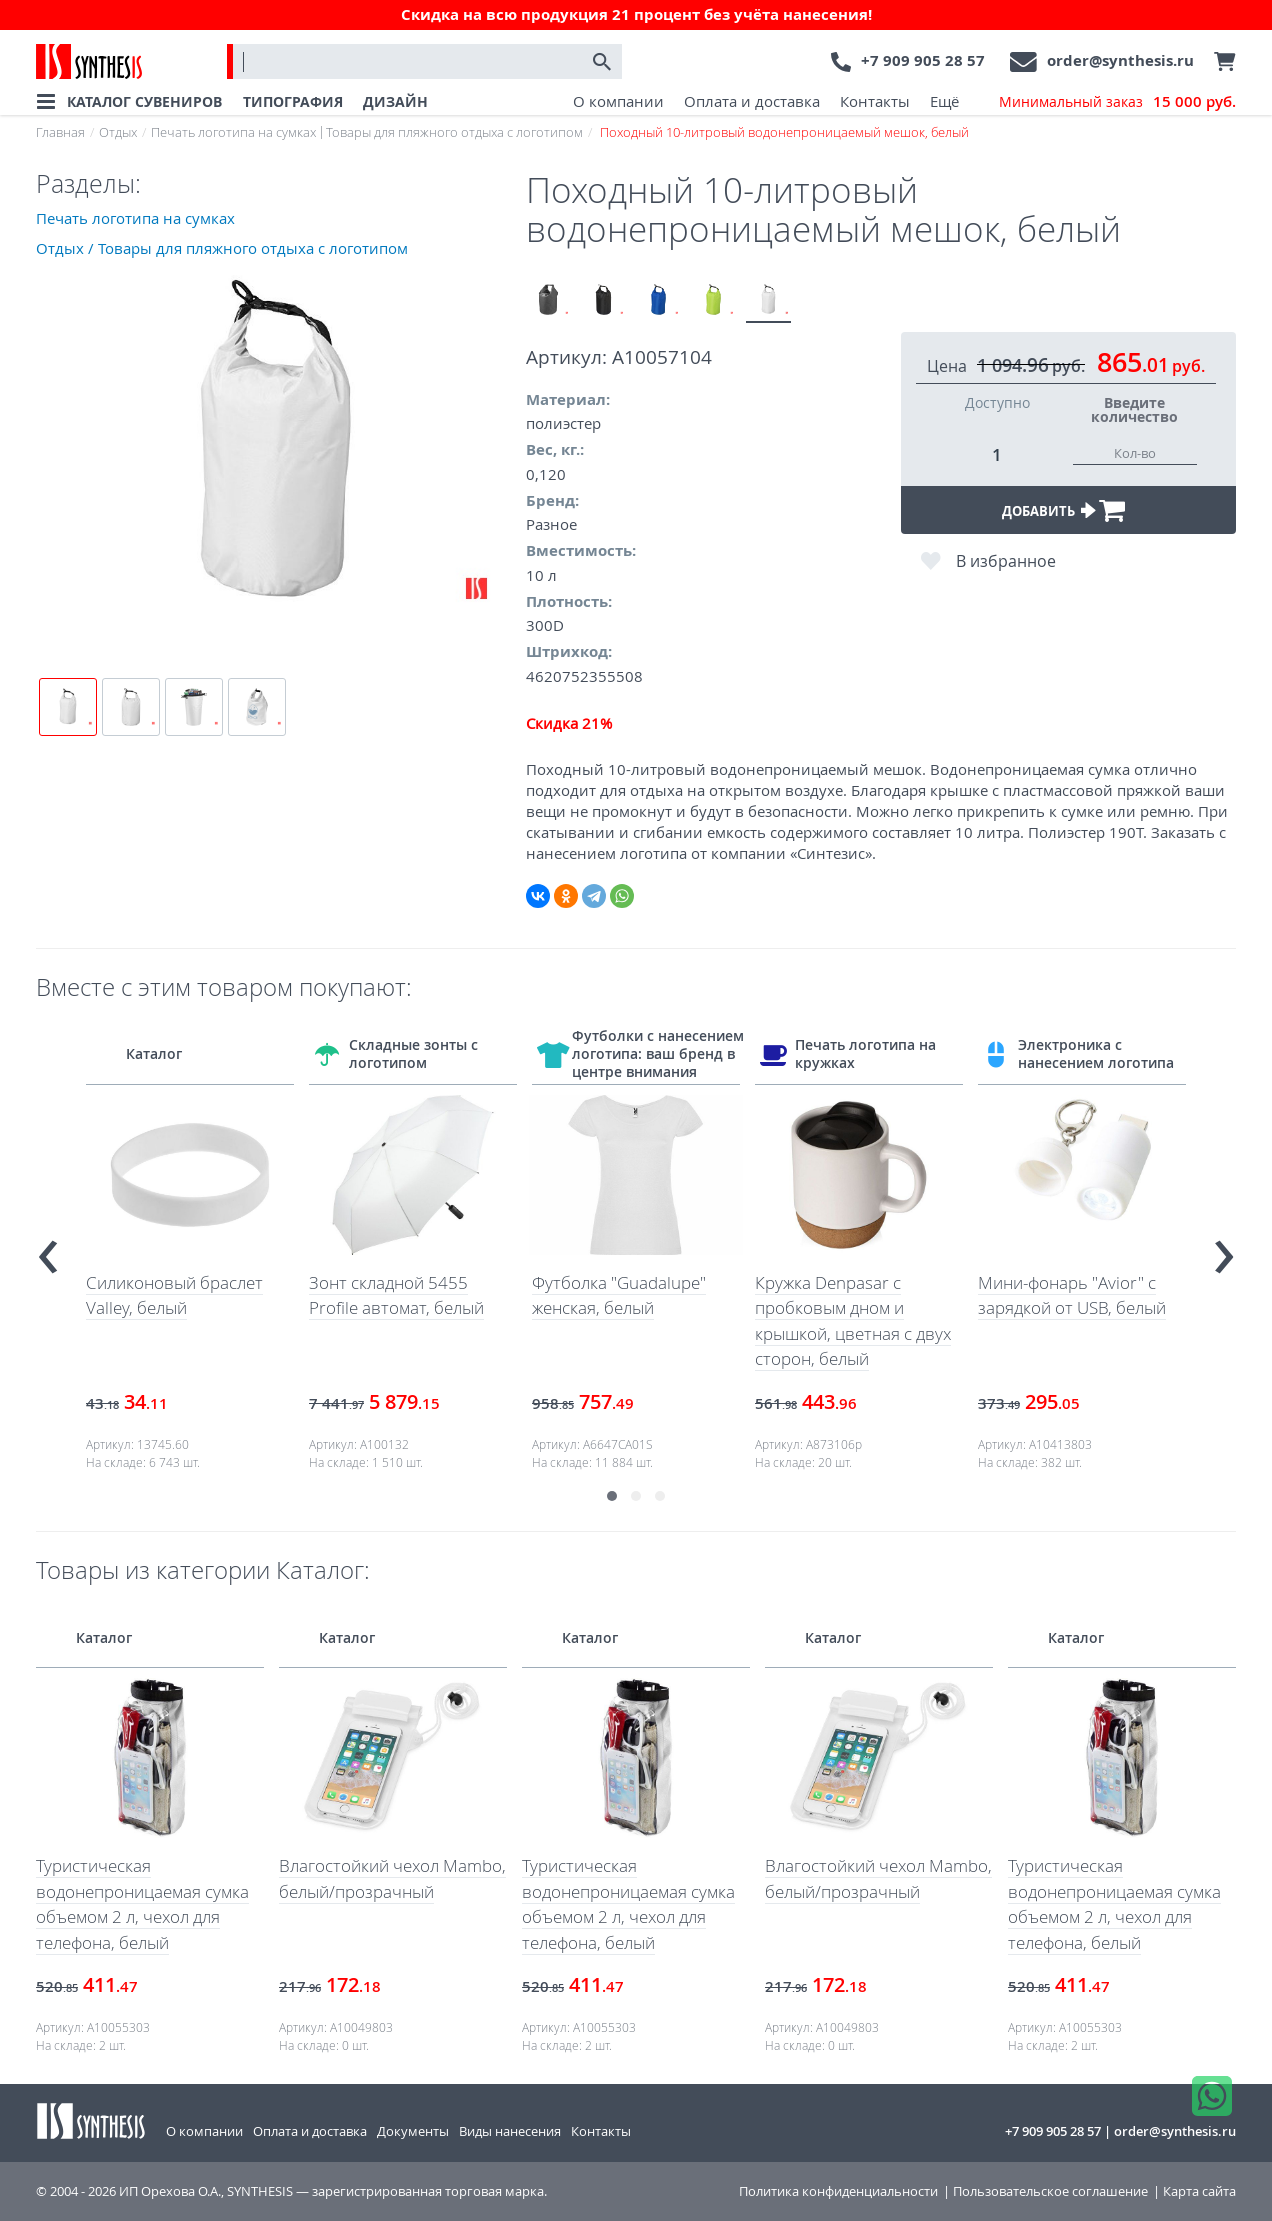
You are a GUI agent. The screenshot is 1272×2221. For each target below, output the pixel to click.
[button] (612, 1496)
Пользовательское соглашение (1050, 2191)
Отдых (118, 132)
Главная (60, 132)
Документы (413, 2131)
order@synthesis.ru (1120, 60)
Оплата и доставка (752, 101)
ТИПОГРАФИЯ (293, 101)
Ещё (944, 101)
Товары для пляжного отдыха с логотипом (454, 132)
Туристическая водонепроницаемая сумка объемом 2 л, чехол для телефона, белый (142, 1904)
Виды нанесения (510, 2131)
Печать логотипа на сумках (233, 132)
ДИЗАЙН (395, 101)
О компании (618, 101)
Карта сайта (1199, 2191)
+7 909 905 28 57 (923, 60)
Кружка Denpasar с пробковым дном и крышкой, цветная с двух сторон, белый (853, 1321)
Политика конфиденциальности (838, 2191)
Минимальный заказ (1117, 102)
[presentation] (48, 1248)
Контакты (875, 101)
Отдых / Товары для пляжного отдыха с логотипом (222, 248)
